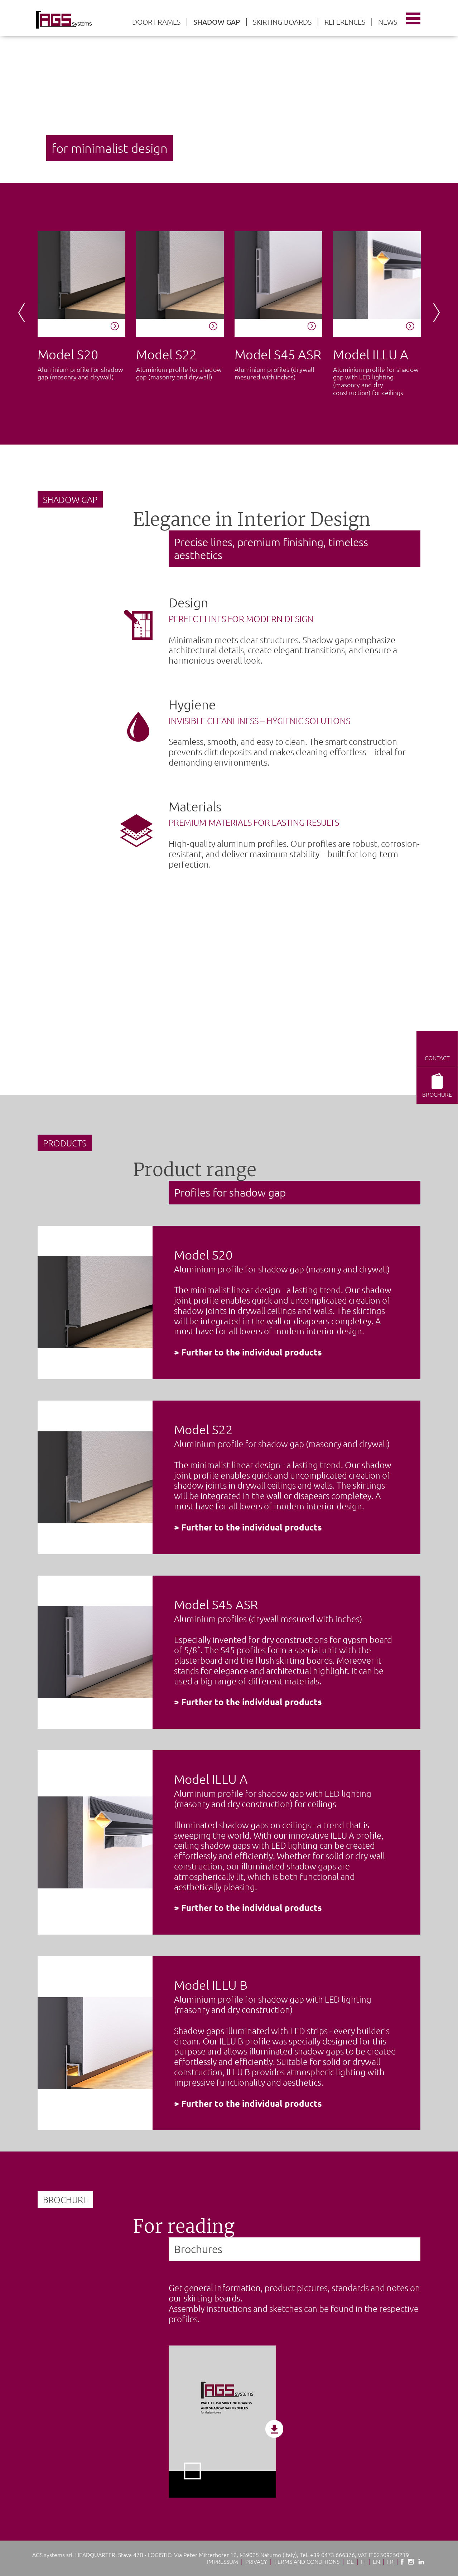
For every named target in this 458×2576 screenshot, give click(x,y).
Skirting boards (282, 22)
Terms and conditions (306, 2561)
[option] (229, 91)
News (387, 22)
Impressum (222, 2561)
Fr (390, 2561)
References (344, 22)
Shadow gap (216, 21)
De (350, 2561)
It (363, 2561)
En (376, 2561)
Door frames (156, 22)
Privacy (256, 2561)
